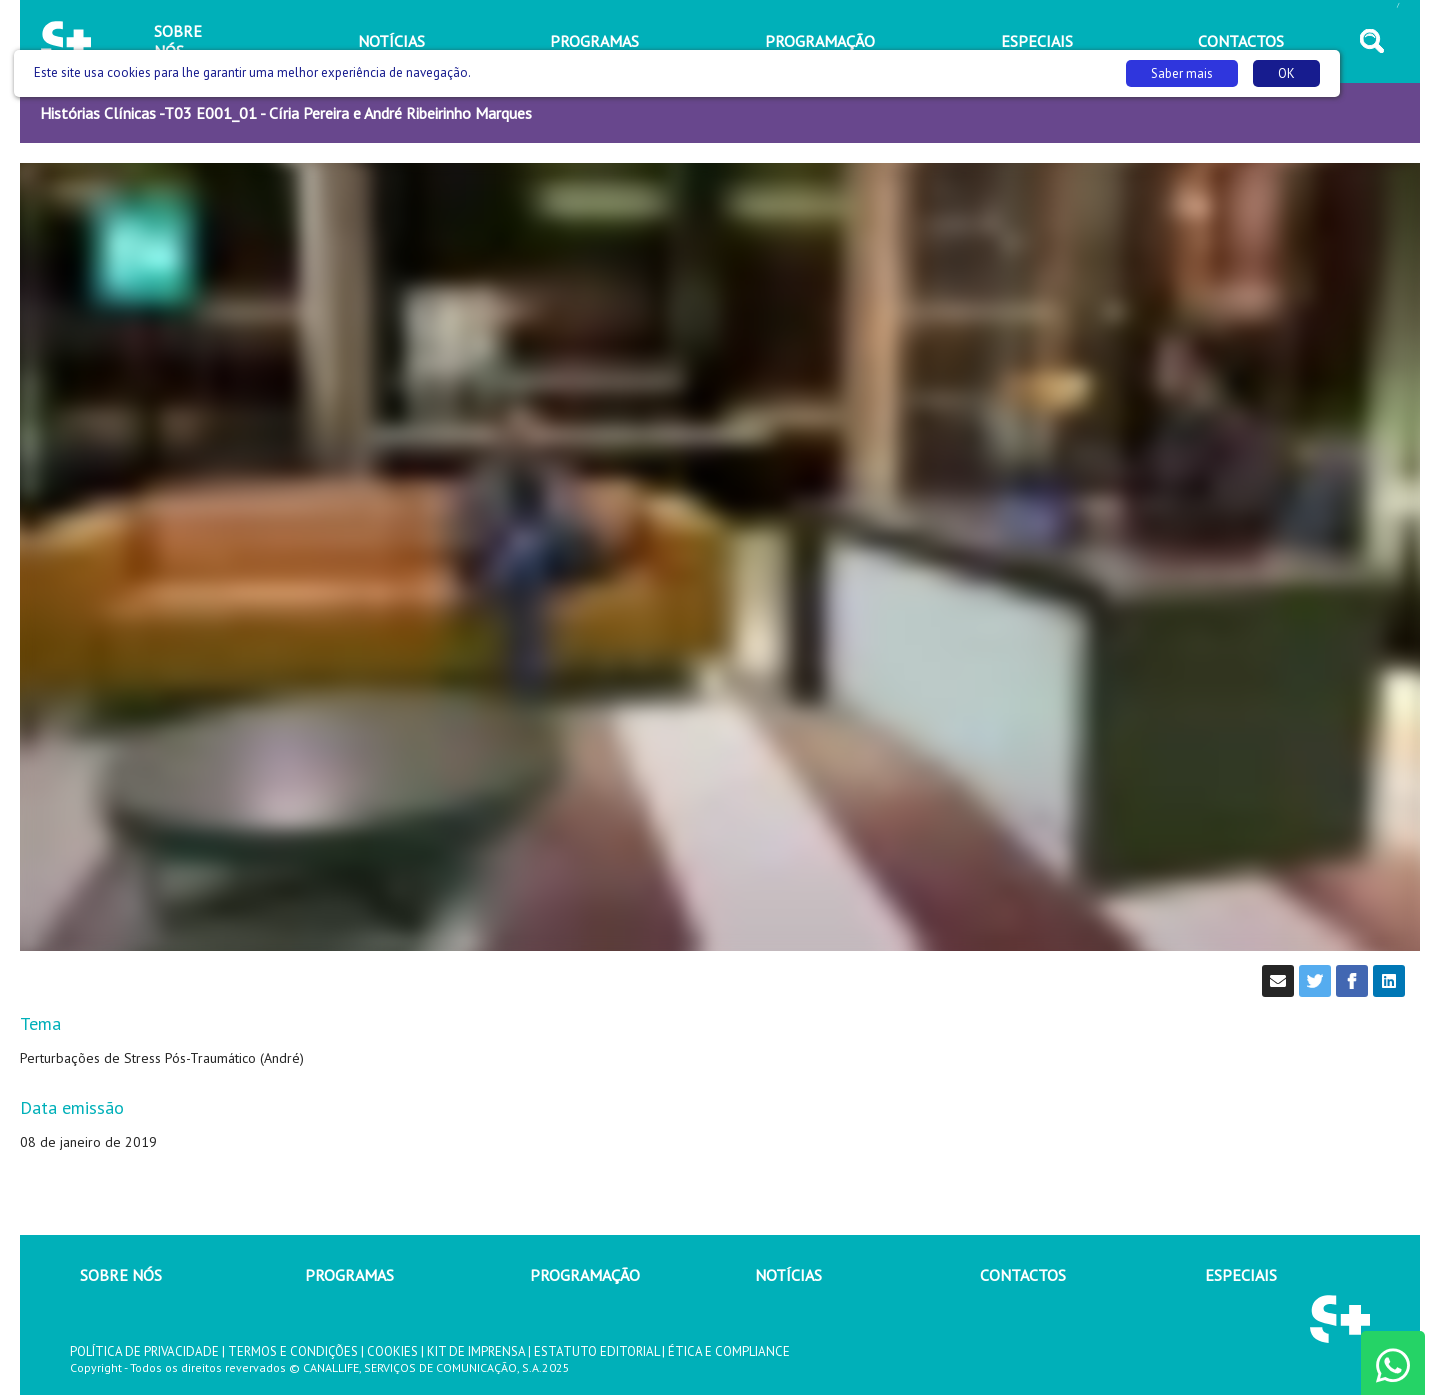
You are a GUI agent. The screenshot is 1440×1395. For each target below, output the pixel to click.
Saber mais (1182, 73)
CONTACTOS (1023, 1275)
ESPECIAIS (1241, 1275)
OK (1286, 73)
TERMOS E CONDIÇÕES (293, 1351)
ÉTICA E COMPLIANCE (729, 1351)
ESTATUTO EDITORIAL (596, 1351)
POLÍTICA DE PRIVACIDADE (144, 1351)
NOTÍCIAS (788, 1275)
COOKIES (392, 1351)
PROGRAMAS (349, 1275)
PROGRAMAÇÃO (585, 1275)
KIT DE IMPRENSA (476, 1351)
